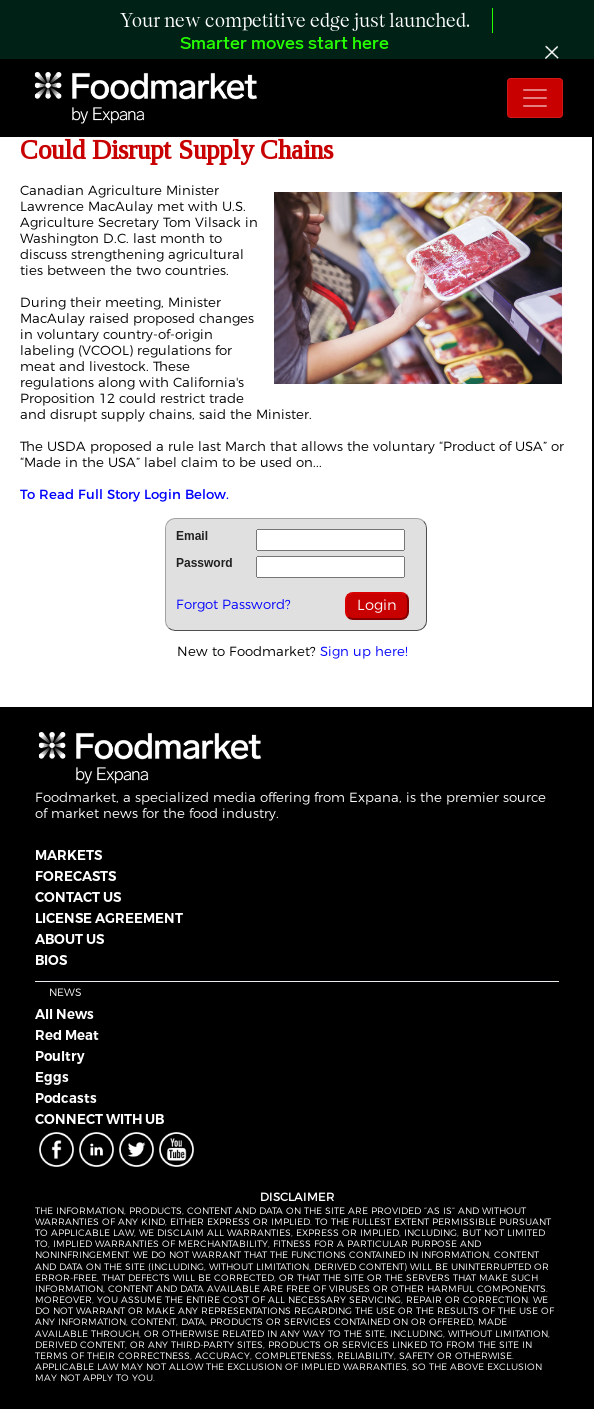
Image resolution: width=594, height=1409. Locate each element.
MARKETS (68, 855)
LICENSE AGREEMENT (109, 918)
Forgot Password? (233, 604)
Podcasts (66, 1098)
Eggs (52, 1077)
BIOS (51, 960)
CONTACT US (78, 897)
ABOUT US (69, 939)
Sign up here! (364, 651)
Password (204, 563)
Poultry (60, 1056)
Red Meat (67, 1035)
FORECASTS (75, 876)
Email (192, 536)
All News (64, 1014)
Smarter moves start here (284, 44)
